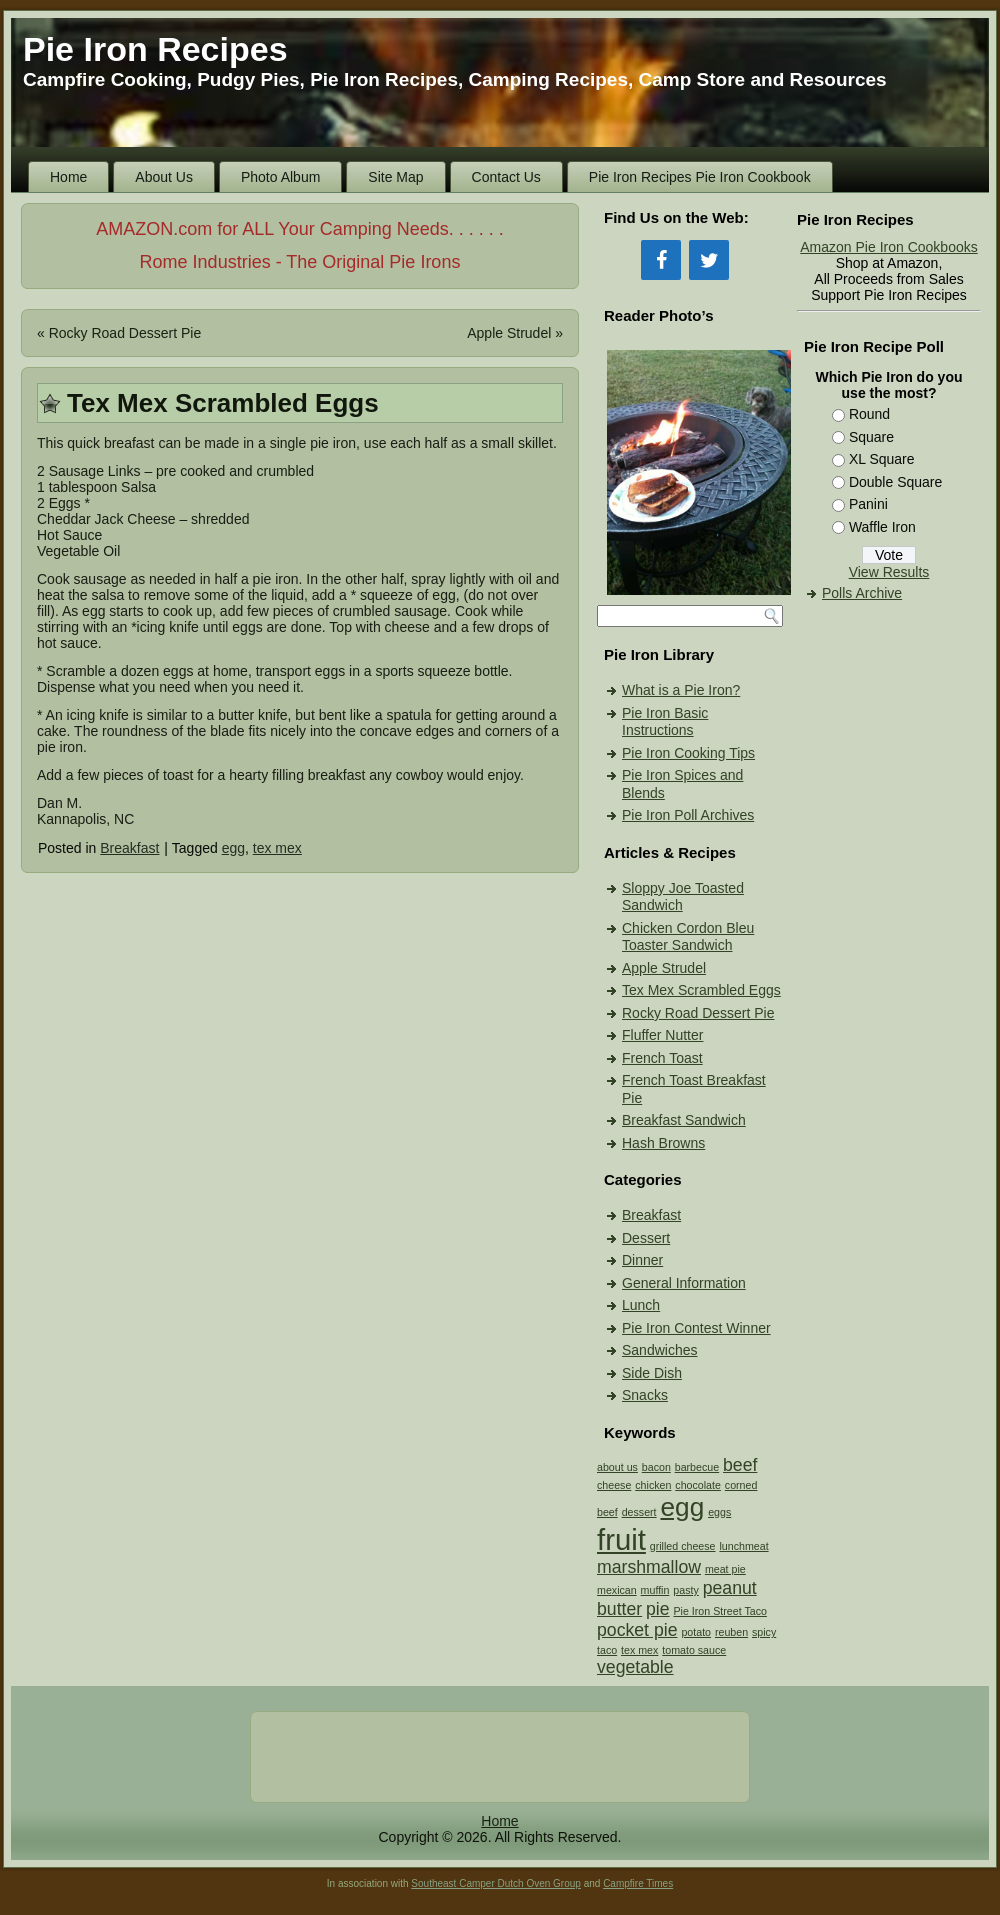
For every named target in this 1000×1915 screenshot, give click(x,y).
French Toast (662, 1058)
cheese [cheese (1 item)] (614, 1485)
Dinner (642, 1260)
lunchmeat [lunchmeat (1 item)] (743, 1546)
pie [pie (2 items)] (658, 1609)
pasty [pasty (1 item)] (685, 1590)
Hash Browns (663, 1143)
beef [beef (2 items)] (740, 1465)
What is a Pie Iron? (681, 690)
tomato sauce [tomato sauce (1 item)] (694, 1650)
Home (68, 177)
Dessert (646, 1238)
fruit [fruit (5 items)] (621, 1539)
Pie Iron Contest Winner (696, 1328)
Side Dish (652, 1373)
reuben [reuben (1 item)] (731, 1632)
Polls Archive (862, 593)
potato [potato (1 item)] (696, 1632)
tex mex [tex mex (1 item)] (639, 1650)
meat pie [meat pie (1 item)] (725, 1569)
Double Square (895, 482)
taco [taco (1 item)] (607, 1650)
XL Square (882, 459)
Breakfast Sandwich (684, 1120)
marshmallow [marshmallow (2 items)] (649, 1567)
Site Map (395, 177)
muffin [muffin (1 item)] (655, 1590)
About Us (164, 177)
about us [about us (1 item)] (617, 1467)
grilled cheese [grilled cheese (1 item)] (683, 1546)
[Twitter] (709, 260)
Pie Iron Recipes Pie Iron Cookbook (700, 177)
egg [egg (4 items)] (682, 1507)
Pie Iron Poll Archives (688, 815)
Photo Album (280, 177)
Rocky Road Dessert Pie (125, 333)
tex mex (277, 848)
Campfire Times (638, 1883)
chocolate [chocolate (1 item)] (698, 1485)
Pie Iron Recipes (155, 49)
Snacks (645, 1395)
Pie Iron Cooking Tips (688, 753)
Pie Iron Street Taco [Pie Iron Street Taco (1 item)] (720, 1611)
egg (233, 848)
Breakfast (129, 848)
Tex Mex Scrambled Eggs (701, 990)
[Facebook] (661, 260)
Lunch (641, 1305)
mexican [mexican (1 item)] (617, 1590)
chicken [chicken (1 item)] (653, 1485)
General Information (684, 1283)
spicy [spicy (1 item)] (764, 1632)
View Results (889, 572)
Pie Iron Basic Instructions (665, 722)
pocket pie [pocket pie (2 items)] (637, 1630)
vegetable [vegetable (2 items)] (635, 1667)
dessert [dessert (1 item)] (639, 1512)
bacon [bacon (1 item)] (656, 1467)
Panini (868, 504)
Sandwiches (660, 1350)
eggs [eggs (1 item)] (719, 1512)
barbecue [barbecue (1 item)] (697, 1467)
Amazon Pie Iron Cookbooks (888, 247)
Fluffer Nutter (662, 1035)
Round (869, 414)
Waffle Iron (882, 527)
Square (871, 437)
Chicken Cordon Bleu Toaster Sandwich (688, 937)
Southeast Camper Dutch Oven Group (496, 1883)
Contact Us (506, 177)
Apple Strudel (509, 333)
